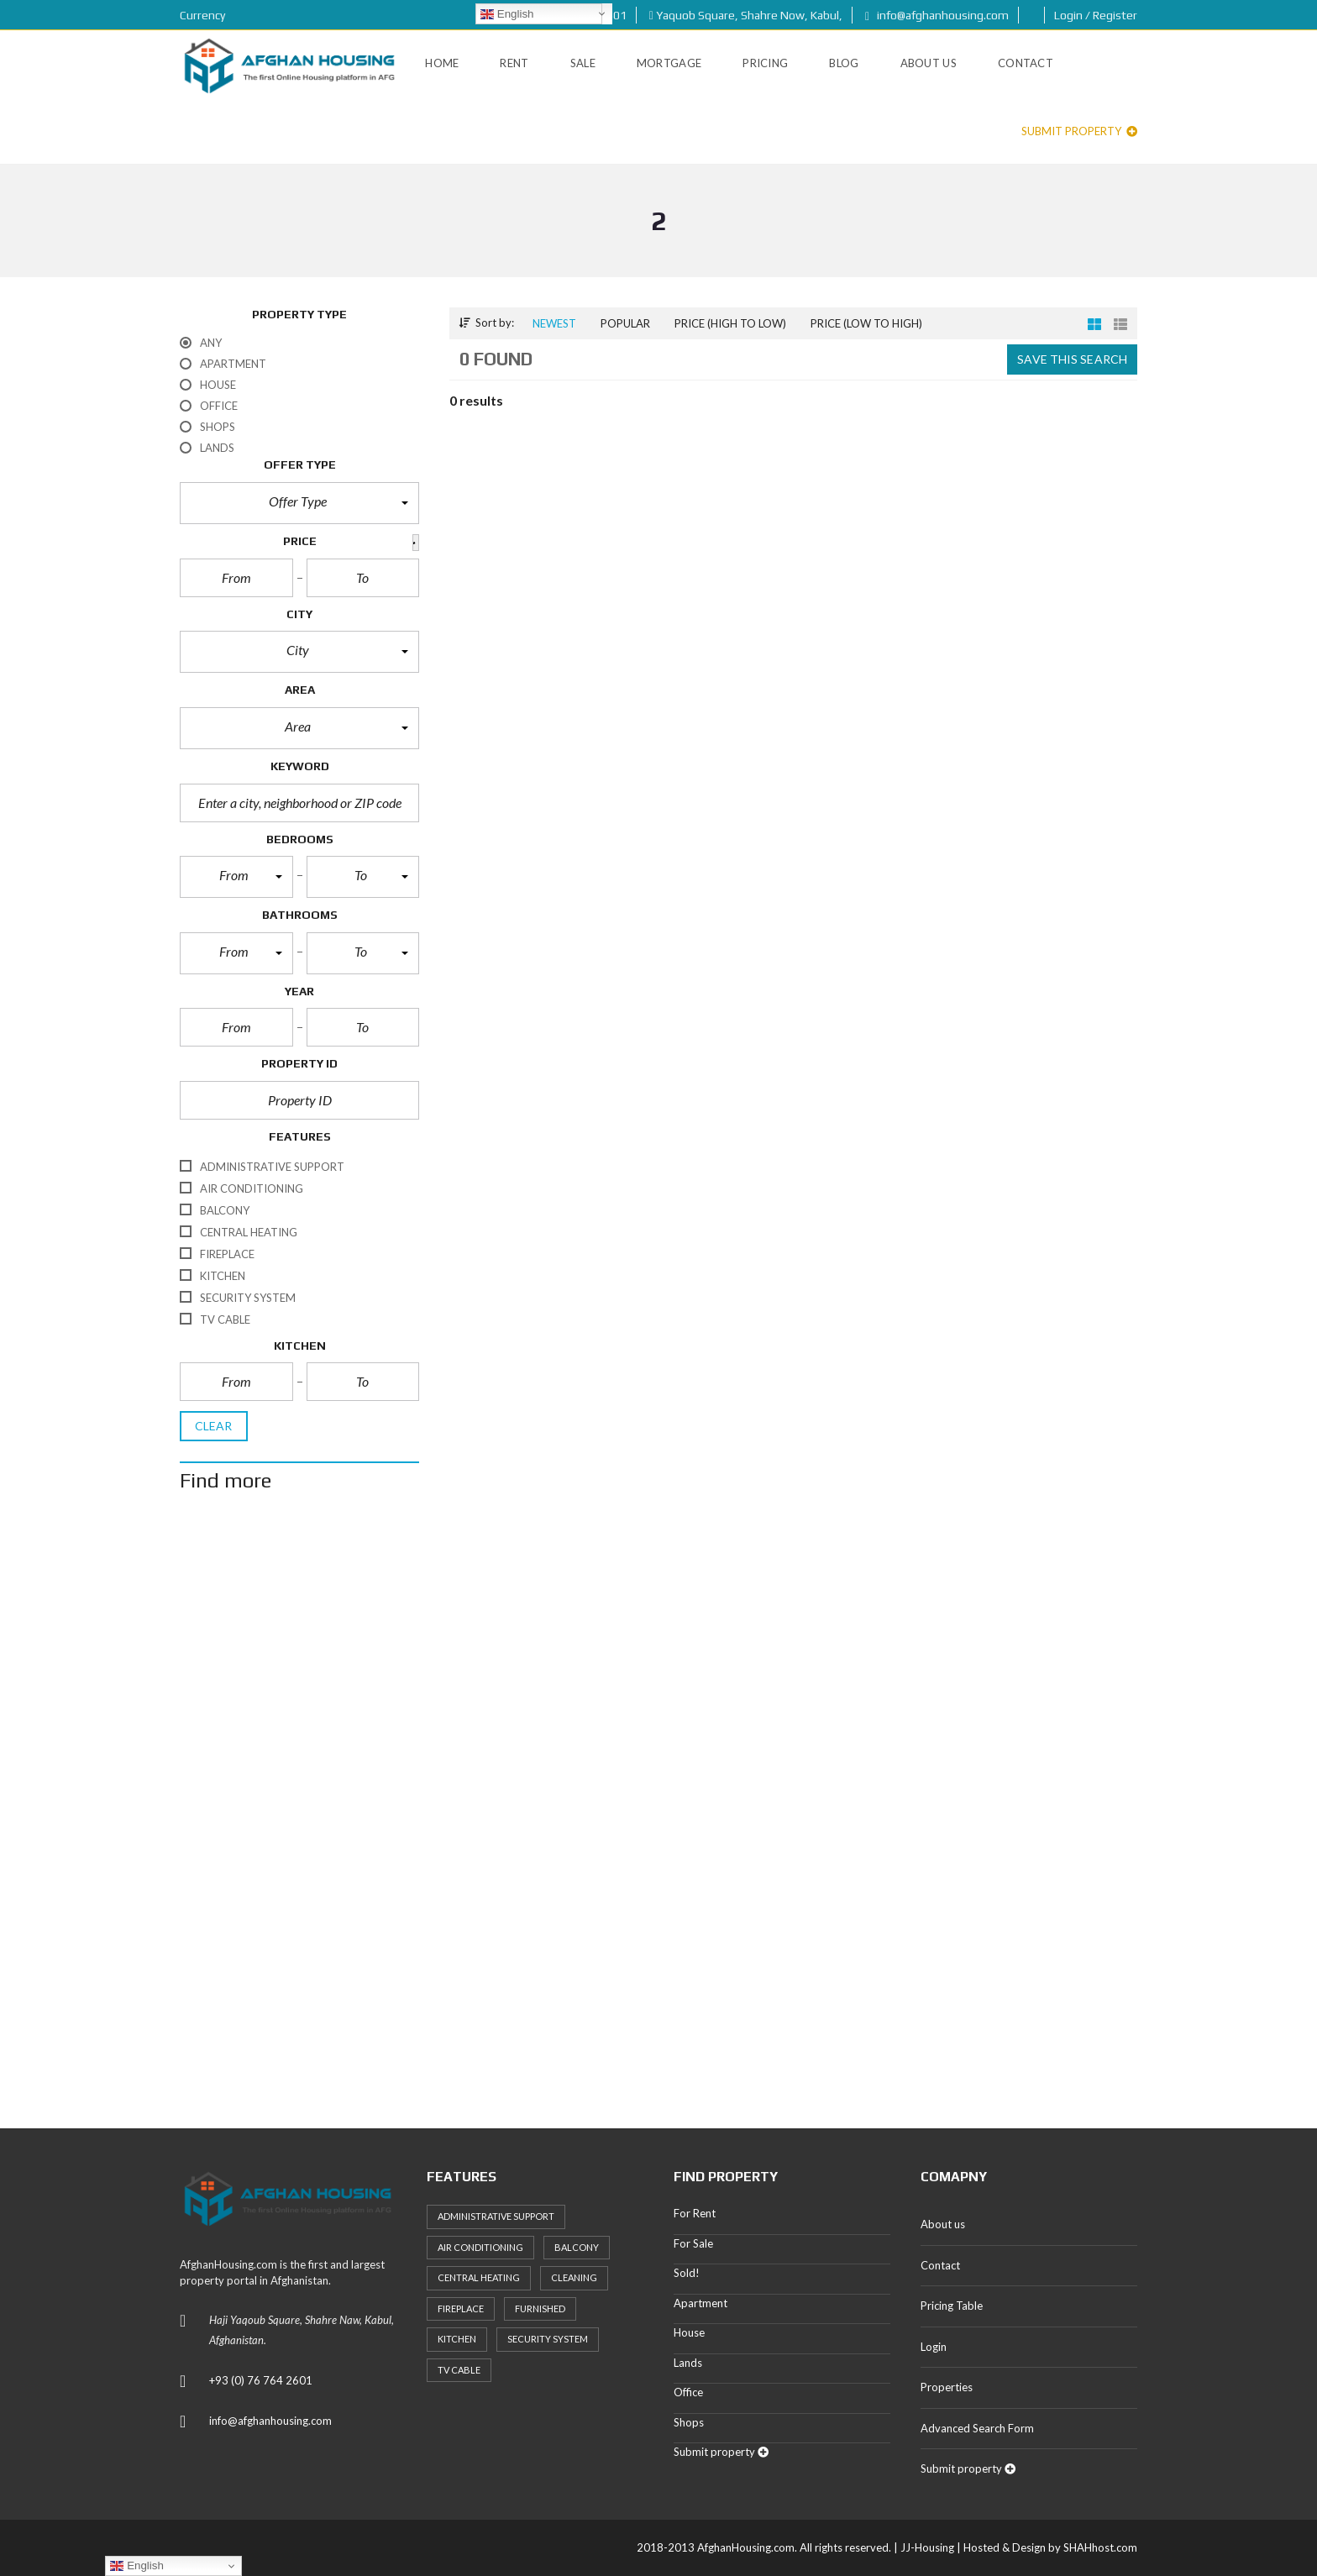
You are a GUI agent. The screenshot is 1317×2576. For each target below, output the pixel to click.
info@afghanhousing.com (937, 15)
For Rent (695, 2213)
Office (688, 2392)
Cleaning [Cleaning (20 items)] (574, 2277)
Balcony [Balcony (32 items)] (576, 2247)
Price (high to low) (730, 323)
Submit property (1079, 131)
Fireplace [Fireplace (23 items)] (461, 2308)
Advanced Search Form (977, 2428)
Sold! (687, 2273)
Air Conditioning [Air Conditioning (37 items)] (480, 2247)
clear (214, 1426)
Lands (688, 2362)
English (506, 14)
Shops (689, 2422)
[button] (299, 503)
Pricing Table (952, 2305)
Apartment (700, 2303)
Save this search (1072, 359)
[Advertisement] (299, 1806)
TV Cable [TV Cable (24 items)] (459, 2369)
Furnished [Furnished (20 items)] (540, 2308)
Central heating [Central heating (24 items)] (479, 2277)
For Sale (693, 2243)
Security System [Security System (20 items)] (547, 2338)
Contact (940, 2265)
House (689, 2332)
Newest (554, 323)
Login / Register (1095, 15)
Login (934, 2346)
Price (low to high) (866, 323)
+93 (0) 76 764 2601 (260, 2380)
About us (943, 2224)
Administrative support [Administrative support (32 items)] (496, 2216)
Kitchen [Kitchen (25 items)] (457, 2338)
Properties (947, 2387)
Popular (625, 323)
